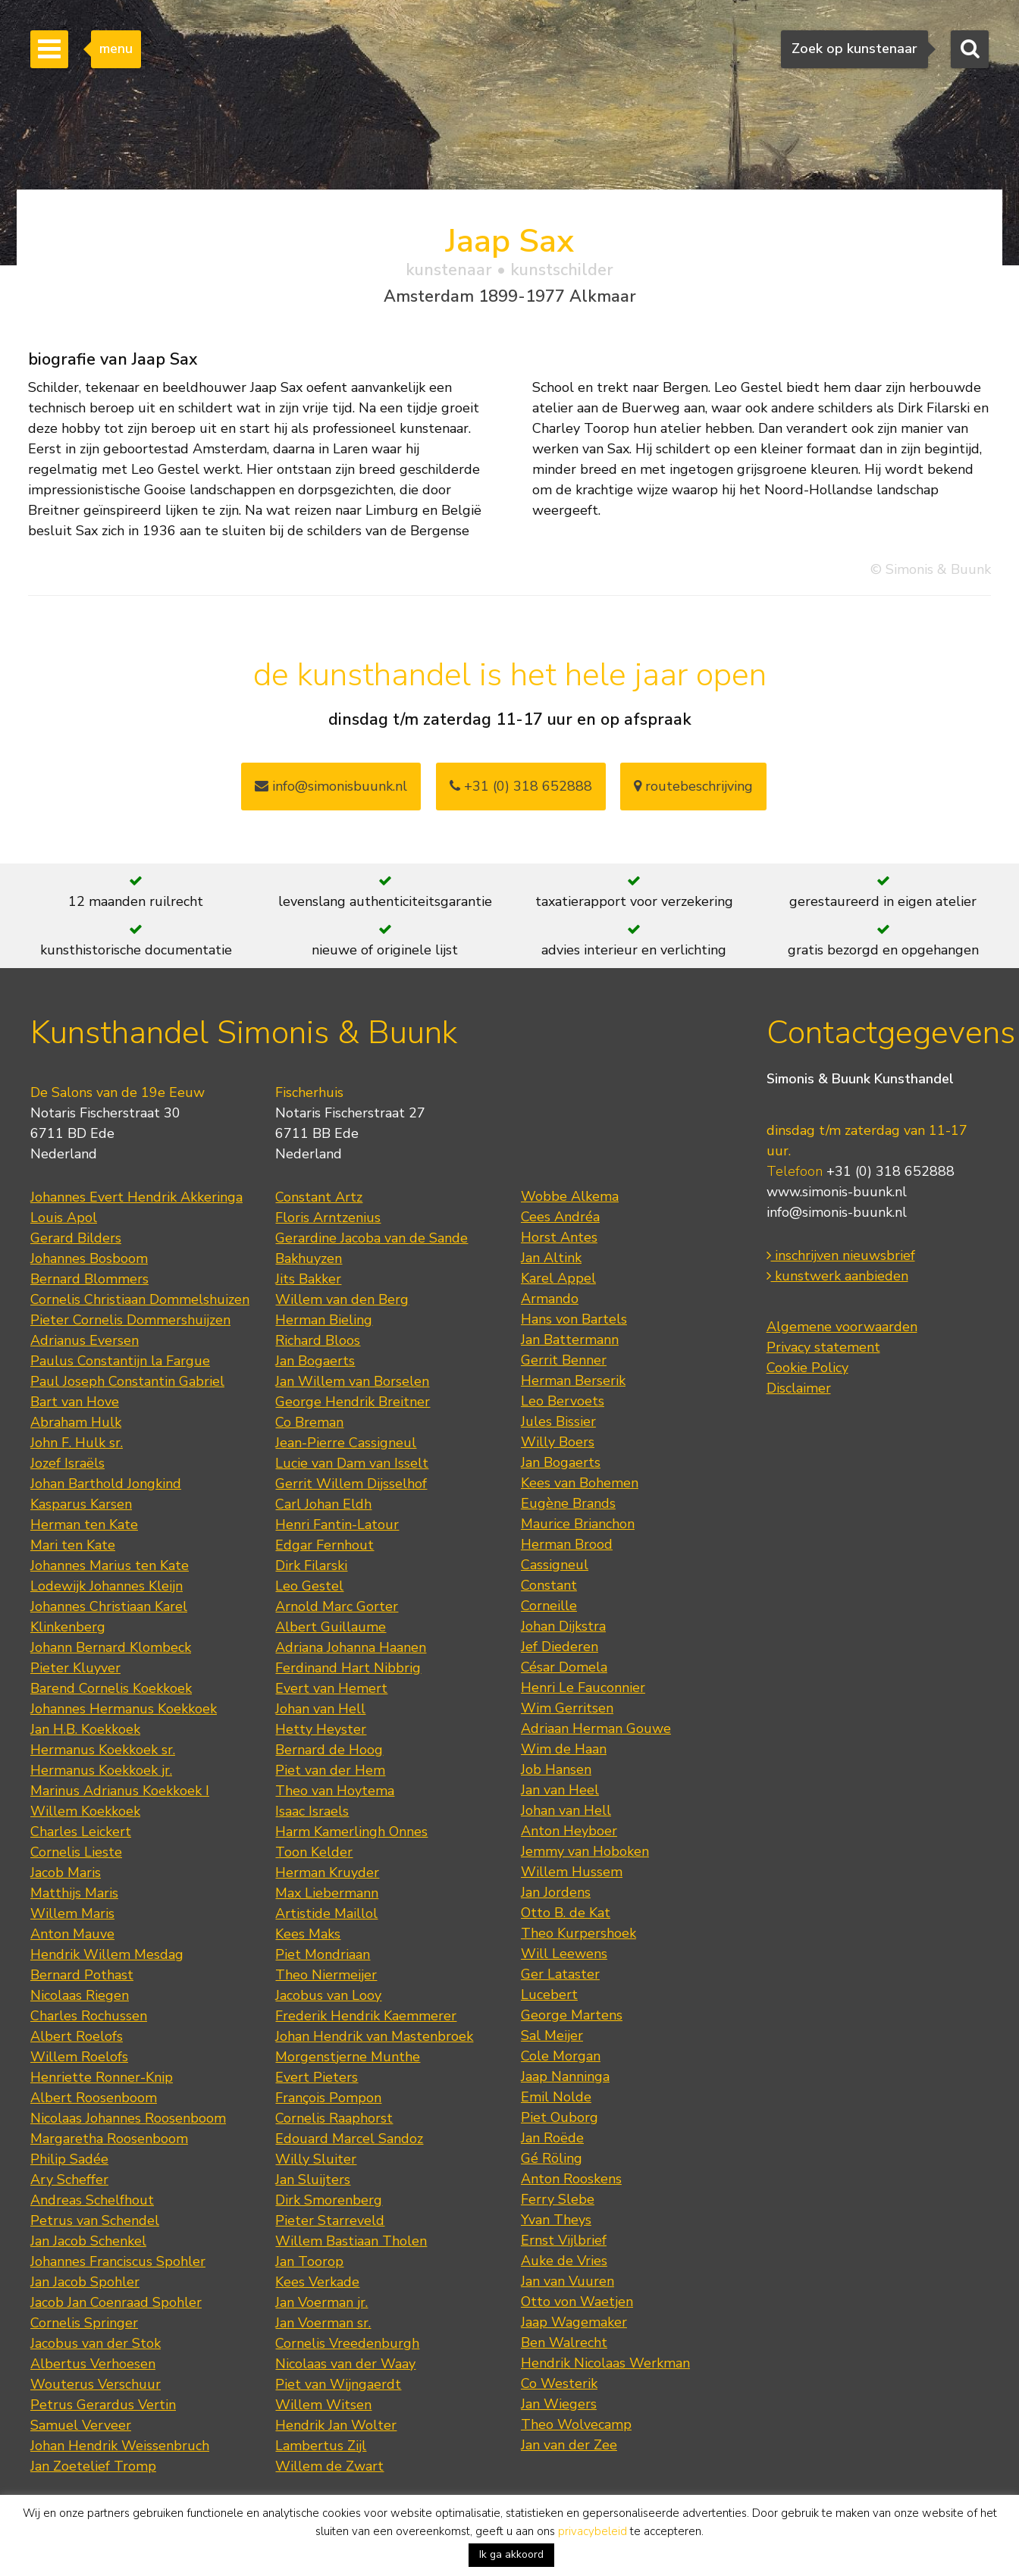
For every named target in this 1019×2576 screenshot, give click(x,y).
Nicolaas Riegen (79, 1995)
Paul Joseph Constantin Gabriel (127, 1381)
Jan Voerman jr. (321, 2302)
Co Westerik (559, 2383)
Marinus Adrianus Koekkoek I (119, 1791)
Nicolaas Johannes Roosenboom (128, 2118)
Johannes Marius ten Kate (109, 1565)
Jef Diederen (559, 1646)
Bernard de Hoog (329, 1750)
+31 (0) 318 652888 (521, 786)
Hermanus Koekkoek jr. (101, 1770)
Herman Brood (567, 1544)
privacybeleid (592, 2531)
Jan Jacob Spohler (85, 2282)
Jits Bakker (308, 1279)
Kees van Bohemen (579, 1483)
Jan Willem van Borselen (352, 1381)
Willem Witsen (323, 2405)
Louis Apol (63, 1217)
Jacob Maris (65, 1872)
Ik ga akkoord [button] (511, 2554)
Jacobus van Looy (328, 1995)
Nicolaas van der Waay (345, 2364)
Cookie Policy (807, 1368)
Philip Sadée (69, 2159)
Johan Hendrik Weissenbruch (119, 2446)
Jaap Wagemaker (574, 2322)
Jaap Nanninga (565, 2076)
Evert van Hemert (331, 1688)
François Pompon (328, 2098)
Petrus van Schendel (94, 2220)
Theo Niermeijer (326, 1975)
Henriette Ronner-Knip (101, 2077)
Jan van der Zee (569, 2445)
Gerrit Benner (564, 1360)
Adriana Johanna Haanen (350, 1647)
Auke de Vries (564, 2261)
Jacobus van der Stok (95, 2343)
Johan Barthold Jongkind (105, 1483)
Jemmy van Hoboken (585, 1851)
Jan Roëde (552, 2138)
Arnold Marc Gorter (336, 1606)
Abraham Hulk (75, 1422)
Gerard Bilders (75, 1238)
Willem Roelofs (79, 2057)
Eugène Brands (568, 1503)
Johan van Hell (320, 1709)
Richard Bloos (317, 1340)
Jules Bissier (558, 1421)
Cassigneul (554, 1565)
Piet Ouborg (559, 2117)
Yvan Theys (556, 2220)
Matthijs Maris (74, 1893)
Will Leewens (564, 1954)
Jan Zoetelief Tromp (93, 2466)
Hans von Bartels (574, 1319)
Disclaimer (799, 1388)
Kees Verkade (317, 2282)
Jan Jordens (556, 1892)
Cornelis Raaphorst (334, 2118)
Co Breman (309, 1422)
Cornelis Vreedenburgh (347, 2343)
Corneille (549, 1606)
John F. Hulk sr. (76, 1443)
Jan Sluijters (312, 2179)
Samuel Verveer (80, 2425)
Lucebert (549, 1994)
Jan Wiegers (559, 2404)
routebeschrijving (693, 786)
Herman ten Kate (84, 1524)
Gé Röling (551, 2158)
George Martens (571, 2015)
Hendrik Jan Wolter (336, 2425)
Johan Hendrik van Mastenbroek (374, 2036)
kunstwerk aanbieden (837, 1276)
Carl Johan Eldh (323, 1504)
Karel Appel (558, 1278)
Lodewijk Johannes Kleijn (106, 1586)
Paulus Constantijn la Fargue (120, 1361)
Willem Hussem (571, 1872)
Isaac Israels (312, 1811)
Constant (549, 1585)
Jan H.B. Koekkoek (85, 1729)
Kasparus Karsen (81, 1504)
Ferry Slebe (557, 2199)
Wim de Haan (564, 1749)
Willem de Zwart (329, 2466)
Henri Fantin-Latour (337, 1524)
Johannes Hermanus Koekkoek (123, 1709)
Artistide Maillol (326, 1913)
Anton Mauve (72, 1934)
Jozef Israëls (67, 1463)
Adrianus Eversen (84, 1340)
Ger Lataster (560, 1974)
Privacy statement (823, 1347)
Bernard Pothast (81, 1975)
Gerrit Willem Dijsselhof (351, 1483)
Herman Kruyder (327, 1872)
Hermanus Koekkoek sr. (102, 1750)
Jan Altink (551, 1258)
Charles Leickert (80, 1831)
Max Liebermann (326, 1893)
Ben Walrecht (564, 2342)
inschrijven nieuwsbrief (841, 1255)
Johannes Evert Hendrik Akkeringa (136, 1197)
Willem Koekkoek (85, 1811)
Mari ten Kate (72, 1545)
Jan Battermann (570, 1339)
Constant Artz (318, 1197)
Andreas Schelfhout (92, 2200)
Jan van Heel (560, 1790)
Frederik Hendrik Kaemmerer (365, 2016)
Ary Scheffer (69, 2179)
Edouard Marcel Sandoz (349, 2138)
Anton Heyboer (569, 1831)
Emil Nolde (556, 2097)
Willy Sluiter (315, 2159)
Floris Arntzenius (328, 1217)
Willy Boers (557, 1442)
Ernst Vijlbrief (564, 2240)
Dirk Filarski (311, 1565)
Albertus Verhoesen (92, 2364)
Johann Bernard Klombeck (110, 1647)
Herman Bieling (323, 1320)
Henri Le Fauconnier (583, 1687)
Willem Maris (72, 1913)
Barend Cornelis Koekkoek (111, 1688)
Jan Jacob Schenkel (88, 2241)
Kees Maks (307, 1934)
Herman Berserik (573, 1380)
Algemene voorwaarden (842, 1327)
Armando (549, 1299)
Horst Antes (559, 1237)
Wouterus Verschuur (95, 2384)
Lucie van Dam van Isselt (351, 1463)
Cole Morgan (560, 2056)
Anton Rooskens (571, 2179)
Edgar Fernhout (324, 1545)
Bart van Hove (74, 1402)
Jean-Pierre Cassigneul (345, 1443)
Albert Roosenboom (93, 2098)
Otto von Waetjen (577, 2301)
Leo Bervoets (562, 1401)
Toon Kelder (314, 1852)
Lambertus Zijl (320, 2446)
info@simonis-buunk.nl (837, 1212)
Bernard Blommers (89, 1279)
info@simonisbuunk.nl (331, 786)
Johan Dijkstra (563, 1626)
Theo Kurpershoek (578, 1933)
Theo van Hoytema (334, 1791)
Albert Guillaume (330, 1627)
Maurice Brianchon (578, 1524)
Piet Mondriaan (322, 1954)
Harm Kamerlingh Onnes (351, 1831)
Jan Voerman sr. (323, 2323)
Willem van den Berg (342, 1299)
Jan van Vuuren (567, 2281)
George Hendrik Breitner (352, 1402)
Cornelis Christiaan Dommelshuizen (139, 1299)
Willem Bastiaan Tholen (351, 2241)
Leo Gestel (309, 1586)
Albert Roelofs (76, 2036)
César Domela (564, 1667)
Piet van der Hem (330, 1770)
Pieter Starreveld (329, 2220)
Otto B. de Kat (565, 1913)
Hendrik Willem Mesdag (106, 1954)
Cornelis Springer (84, 2323)
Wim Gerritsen (567, 1708)
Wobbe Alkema (570, 1196)
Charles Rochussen (88, 2016)
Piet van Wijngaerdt (338, 2384)
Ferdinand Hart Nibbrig (348, 1668)
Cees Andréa (560, 1217)
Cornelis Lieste (76, 1852)
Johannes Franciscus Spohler (117, 2261)
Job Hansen (556, 1769)
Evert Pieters (316, 2077)
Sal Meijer (552, 2035)
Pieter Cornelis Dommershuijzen (130, 1320)
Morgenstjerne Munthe (347, 2057)
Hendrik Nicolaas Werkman (605, 2363)
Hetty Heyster (320, 1729)
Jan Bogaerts (315, 1361)
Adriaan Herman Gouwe (596, 1728)
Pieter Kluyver (75, 1668)
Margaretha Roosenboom (109, 2138)
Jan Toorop (309, 2261)
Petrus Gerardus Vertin (103, 2405)
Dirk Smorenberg (328, 2200)
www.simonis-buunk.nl (837, 1192)
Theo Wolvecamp (576, 2424)
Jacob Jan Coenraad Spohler (116, 2302)
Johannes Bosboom (89, 1258)
